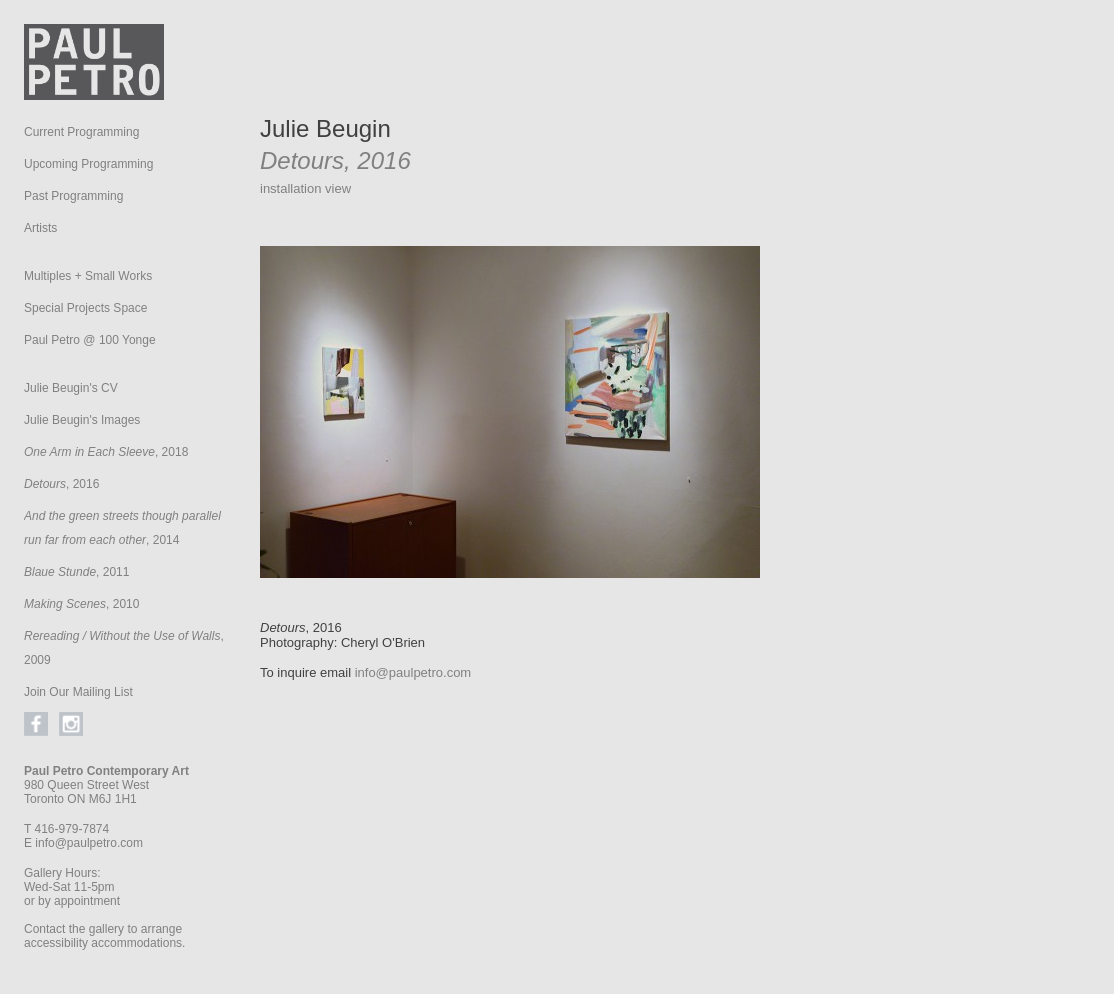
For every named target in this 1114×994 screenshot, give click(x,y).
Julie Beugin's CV (71, 388)
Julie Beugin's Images (82, 420)
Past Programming (73, 196)
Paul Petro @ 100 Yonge (90, 340)
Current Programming (81, 132)
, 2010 (81, 604)
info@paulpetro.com (89, 843)
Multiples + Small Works (88, 276)
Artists (40, 228)
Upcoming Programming (88, 164)
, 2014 (122, 528)
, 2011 (76, 572)
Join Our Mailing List (78, 692)
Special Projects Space (85, 308)
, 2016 (61, 484)
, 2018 (106, 452)
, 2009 (124, 648)
